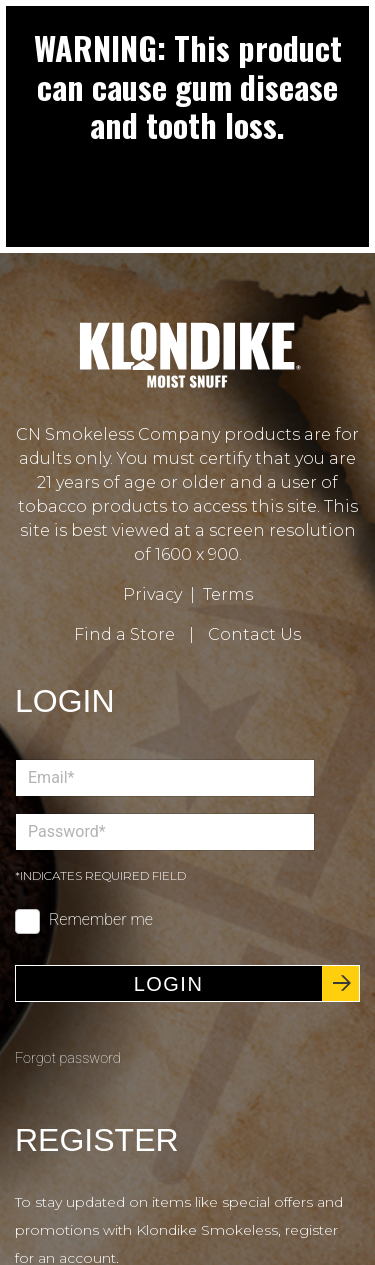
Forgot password (68, 1058)
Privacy (152, 594)
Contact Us (254, 634)
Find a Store (124, 634)
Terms (228, 594)
